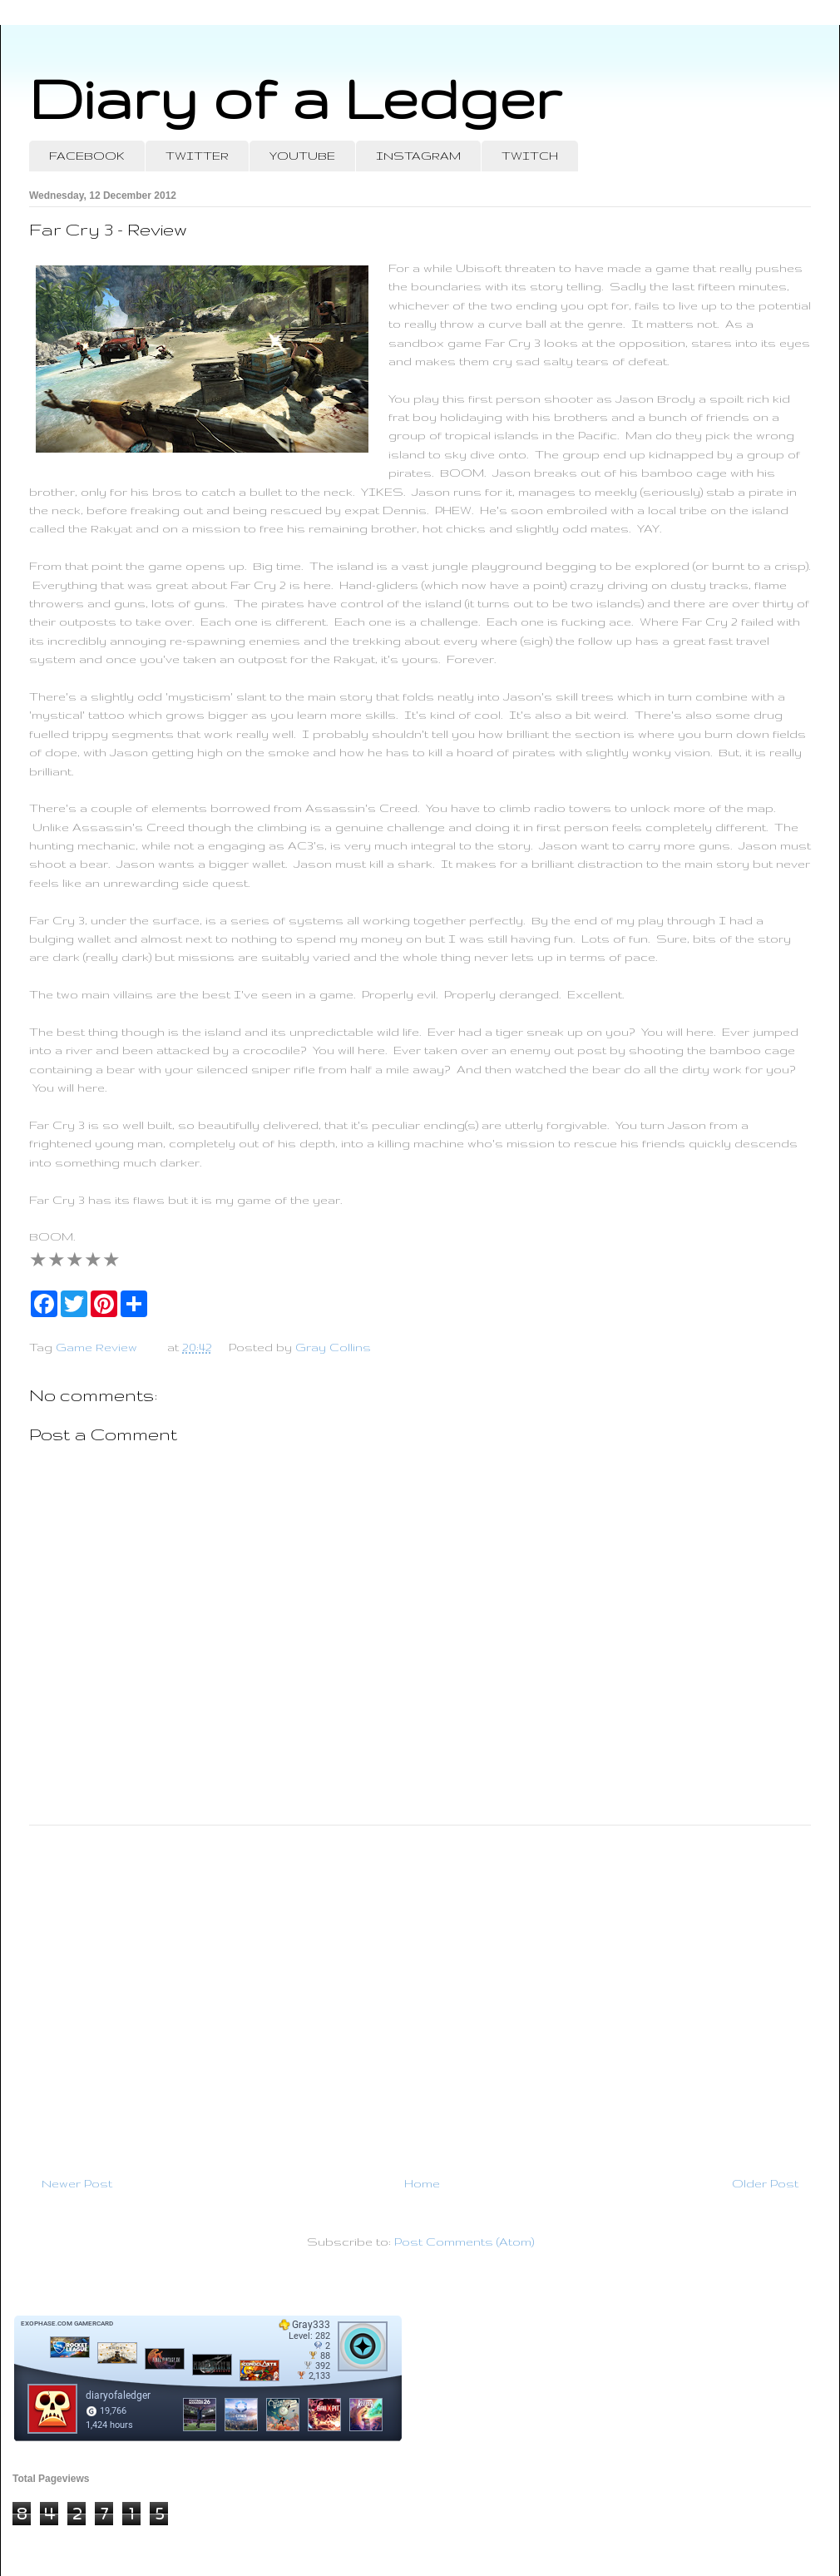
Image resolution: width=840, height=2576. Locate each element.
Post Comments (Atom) (464, 2241)
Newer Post (77, 2183)
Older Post (765, 2183)
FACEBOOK (87, 155)
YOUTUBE (302, 155)
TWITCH (530, 155)
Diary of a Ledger (295, 98)
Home (422, 2183)
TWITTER (197, 155)
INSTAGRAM (418, 155)
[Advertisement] (420, 1993)
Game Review (96, 1347)
